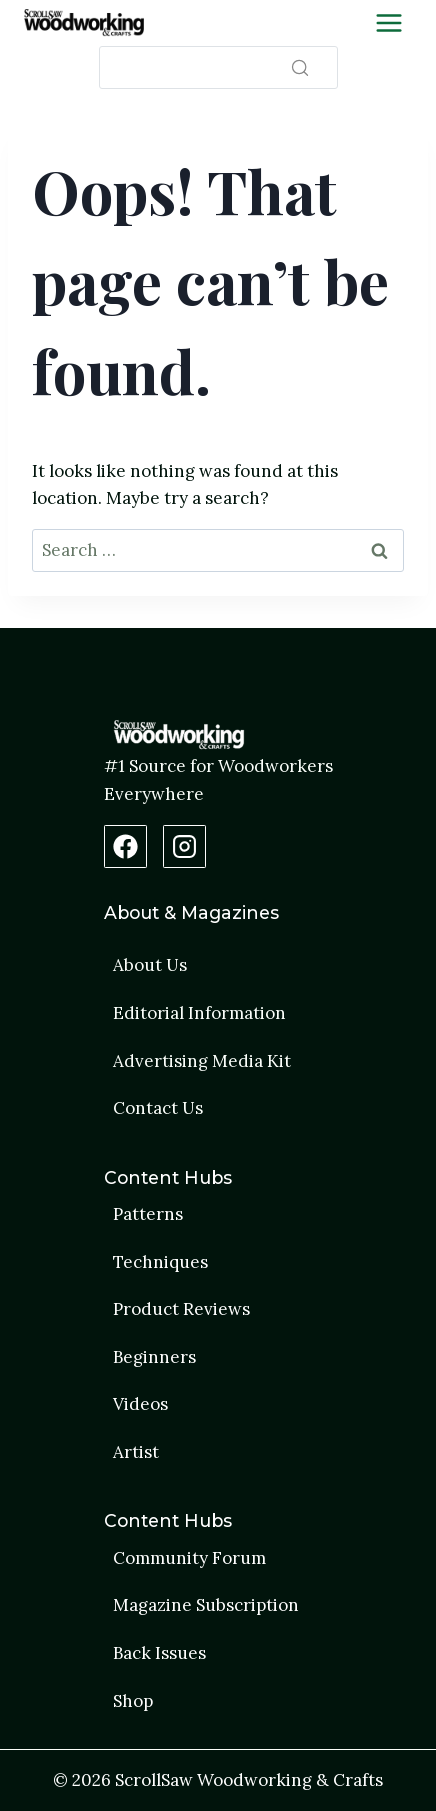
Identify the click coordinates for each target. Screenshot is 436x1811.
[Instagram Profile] (184, 846)
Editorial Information (199, 1013)
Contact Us (158, 1108)
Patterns (148, 1214)
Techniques (160, 1262)
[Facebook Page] (125, 846)
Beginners (154, 1357)
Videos (140, 1404)
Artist (136, 1452)
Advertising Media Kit (202, 1061)
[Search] (218, 67)
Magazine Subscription (206, 1605)
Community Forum (189, 1558)
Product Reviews (181, 1309)
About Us (150, 965)
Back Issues (159, 1653)
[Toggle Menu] (389, 23)
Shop (133, 1701)
